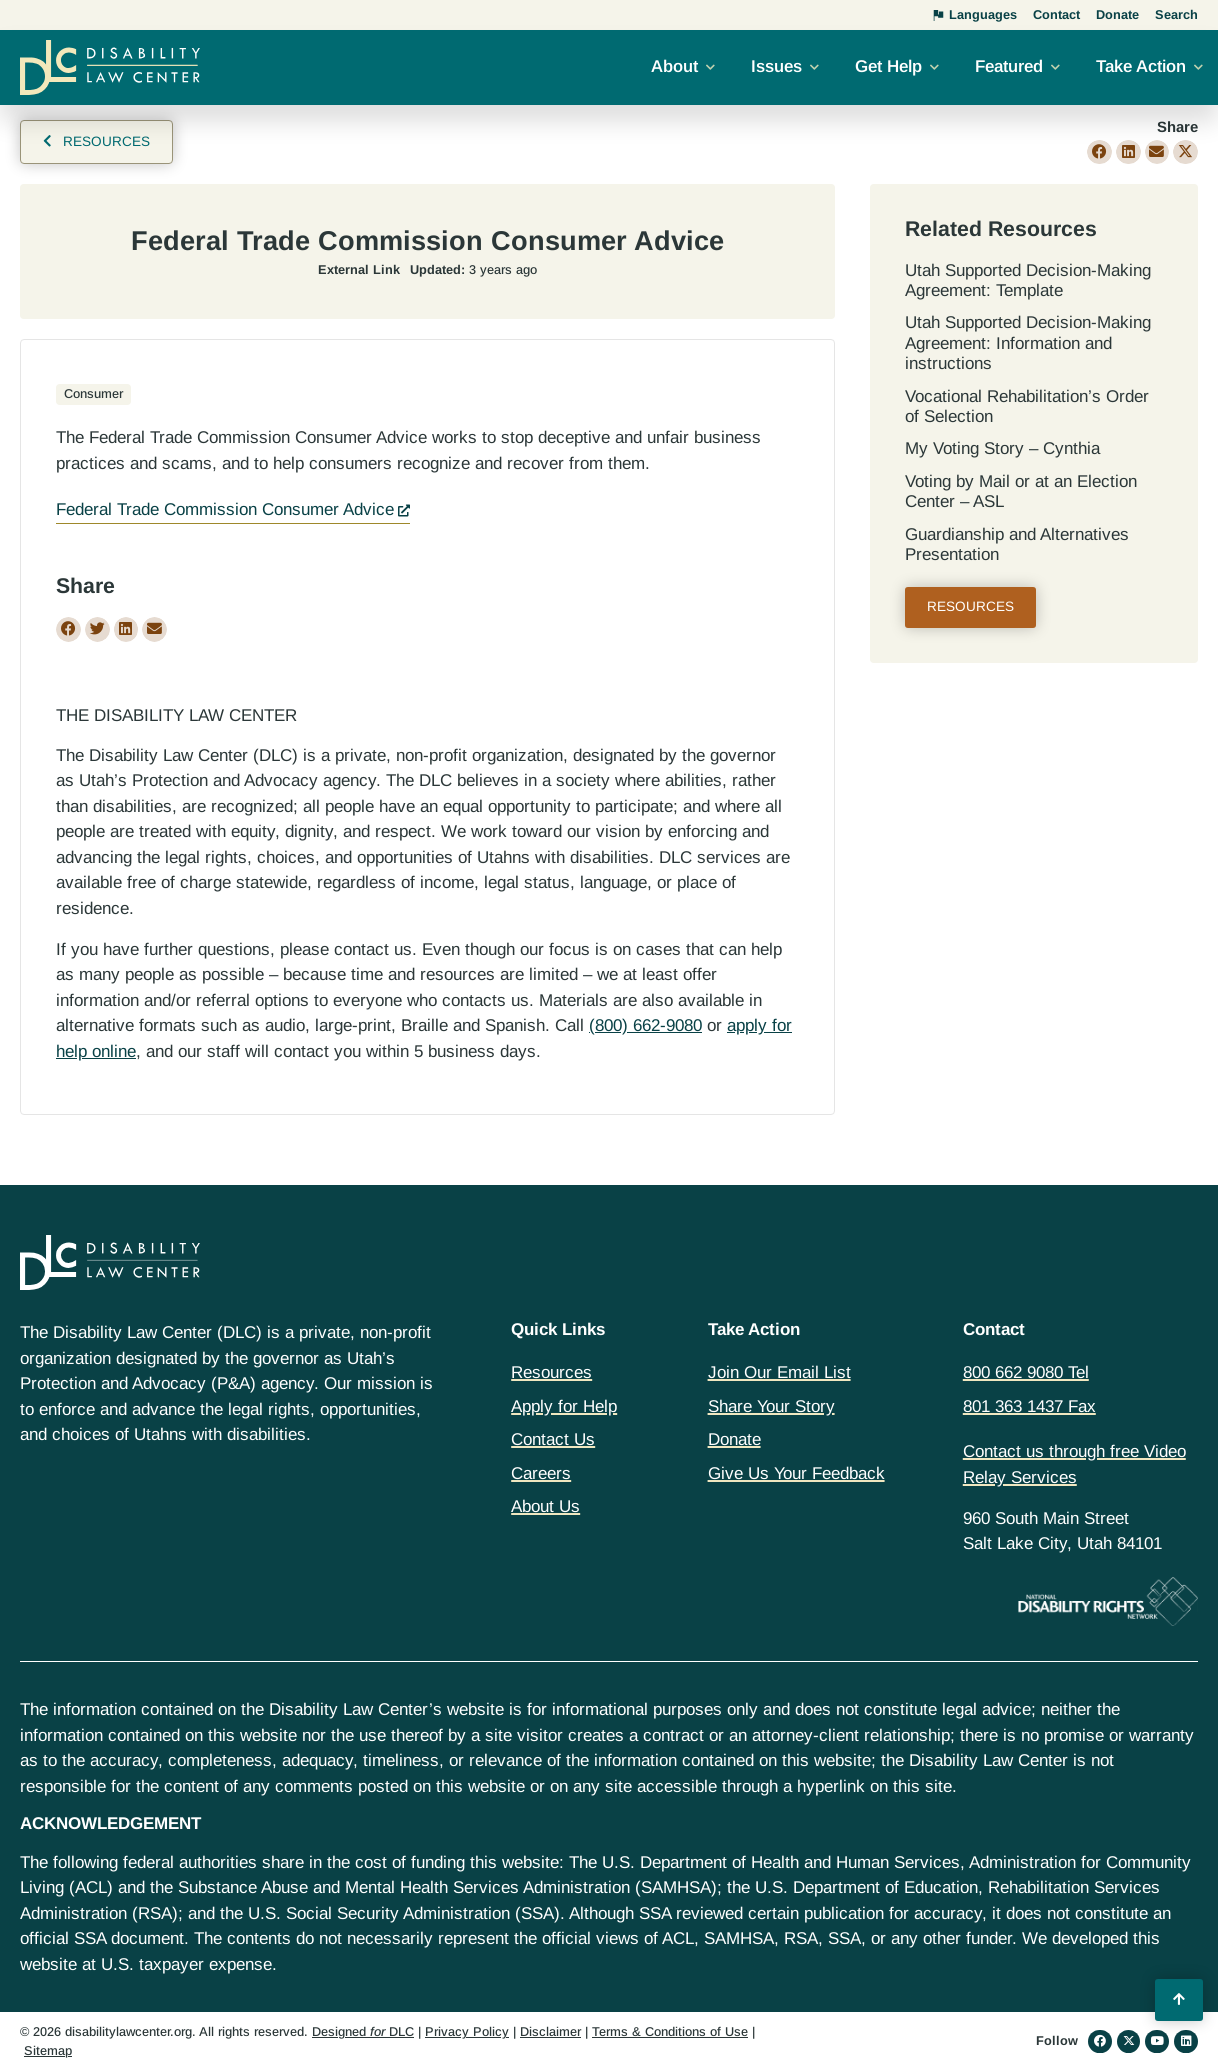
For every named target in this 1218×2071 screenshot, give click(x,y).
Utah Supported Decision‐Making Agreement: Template (1028, 280)
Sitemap (48, 2050)
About (674, 66)
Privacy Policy (467, 2031)
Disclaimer (550, 2031)
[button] (1099, 152)
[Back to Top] (1179, 2000)
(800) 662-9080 (645, 1025)
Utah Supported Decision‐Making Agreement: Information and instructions (1028, 343)
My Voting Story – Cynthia (1002, 448)
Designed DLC (363, 2031)
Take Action (1141, 66)
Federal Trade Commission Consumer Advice (225, 509)
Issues (776, 66)
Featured (1009, 66)
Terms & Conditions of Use (670, 2031)
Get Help (888, 66)
